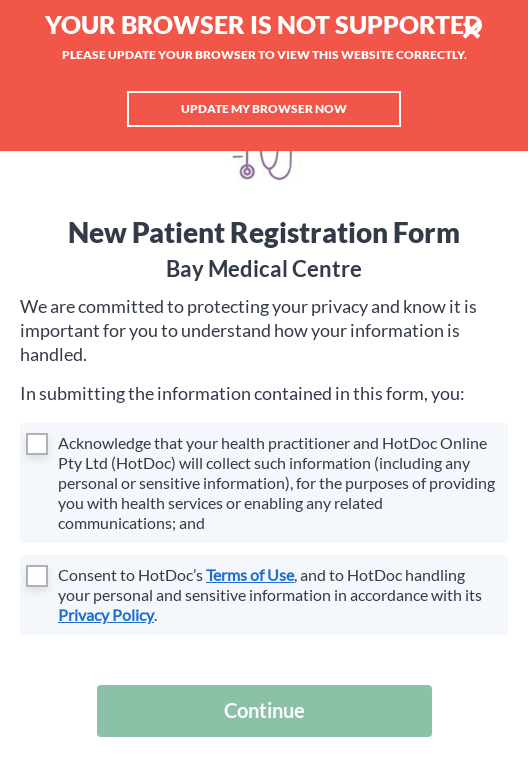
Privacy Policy (106, 614)
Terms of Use (250, 574)
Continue (264, 710)
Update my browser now (264, 108)
